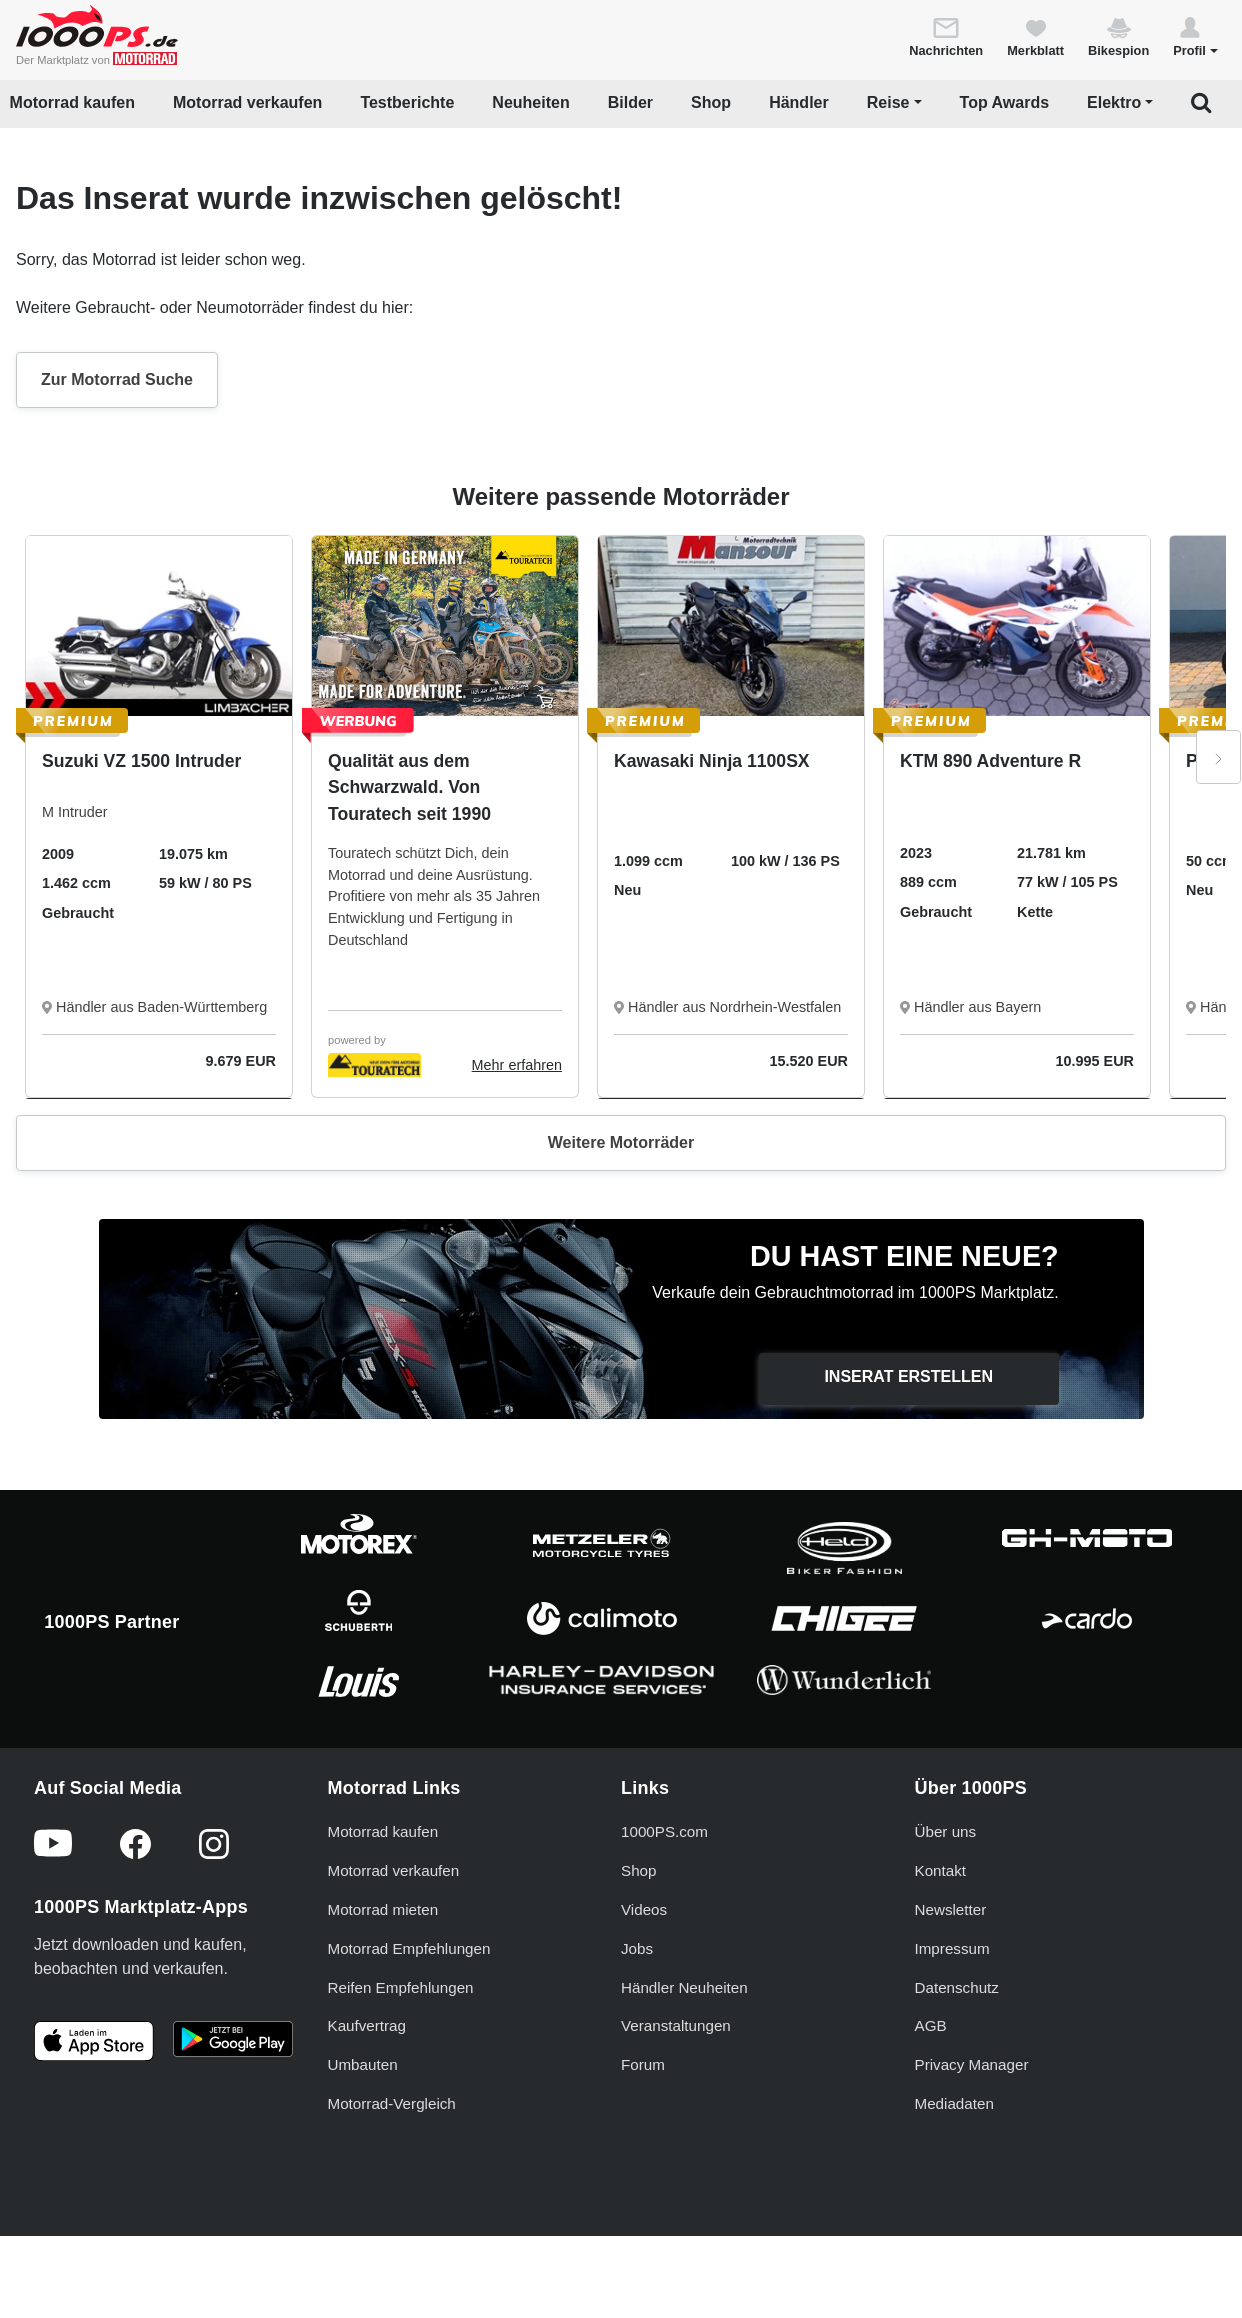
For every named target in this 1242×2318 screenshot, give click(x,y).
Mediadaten (954, 2103)
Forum (643, 2064)
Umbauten (363, 2064)
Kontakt (941, 1870)
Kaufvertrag (367, 2025)
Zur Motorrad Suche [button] (117, 379)
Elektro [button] (1114, 102)
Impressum (952, 1948)
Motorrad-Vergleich (392, 2103)
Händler (799, 102)
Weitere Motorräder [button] (621, 1142)
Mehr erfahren (517, 1065)
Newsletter (951, 1909)
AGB (931, 2025)
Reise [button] (888, 102)
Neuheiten (530, 102)
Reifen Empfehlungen (401, 1987)
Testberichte (407, 102)
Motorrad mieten (383, 1909)
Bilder (630, 102)
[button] (1195, 36)
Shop (711, 102)
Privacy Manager (972, 2064)
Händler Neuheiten (684, 1987)
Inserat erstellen (908, 1376)
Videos (644, 1909)
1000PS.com (664, 1831)
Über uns (946, 1831)
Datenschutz (957, 1987)
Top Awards (1005, 102)
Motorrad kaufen (72, 102)
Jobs (637, 1948)
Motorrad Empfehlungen (409, 1948)
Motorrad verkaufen (247, 102)
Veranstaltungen (676, 2025)
